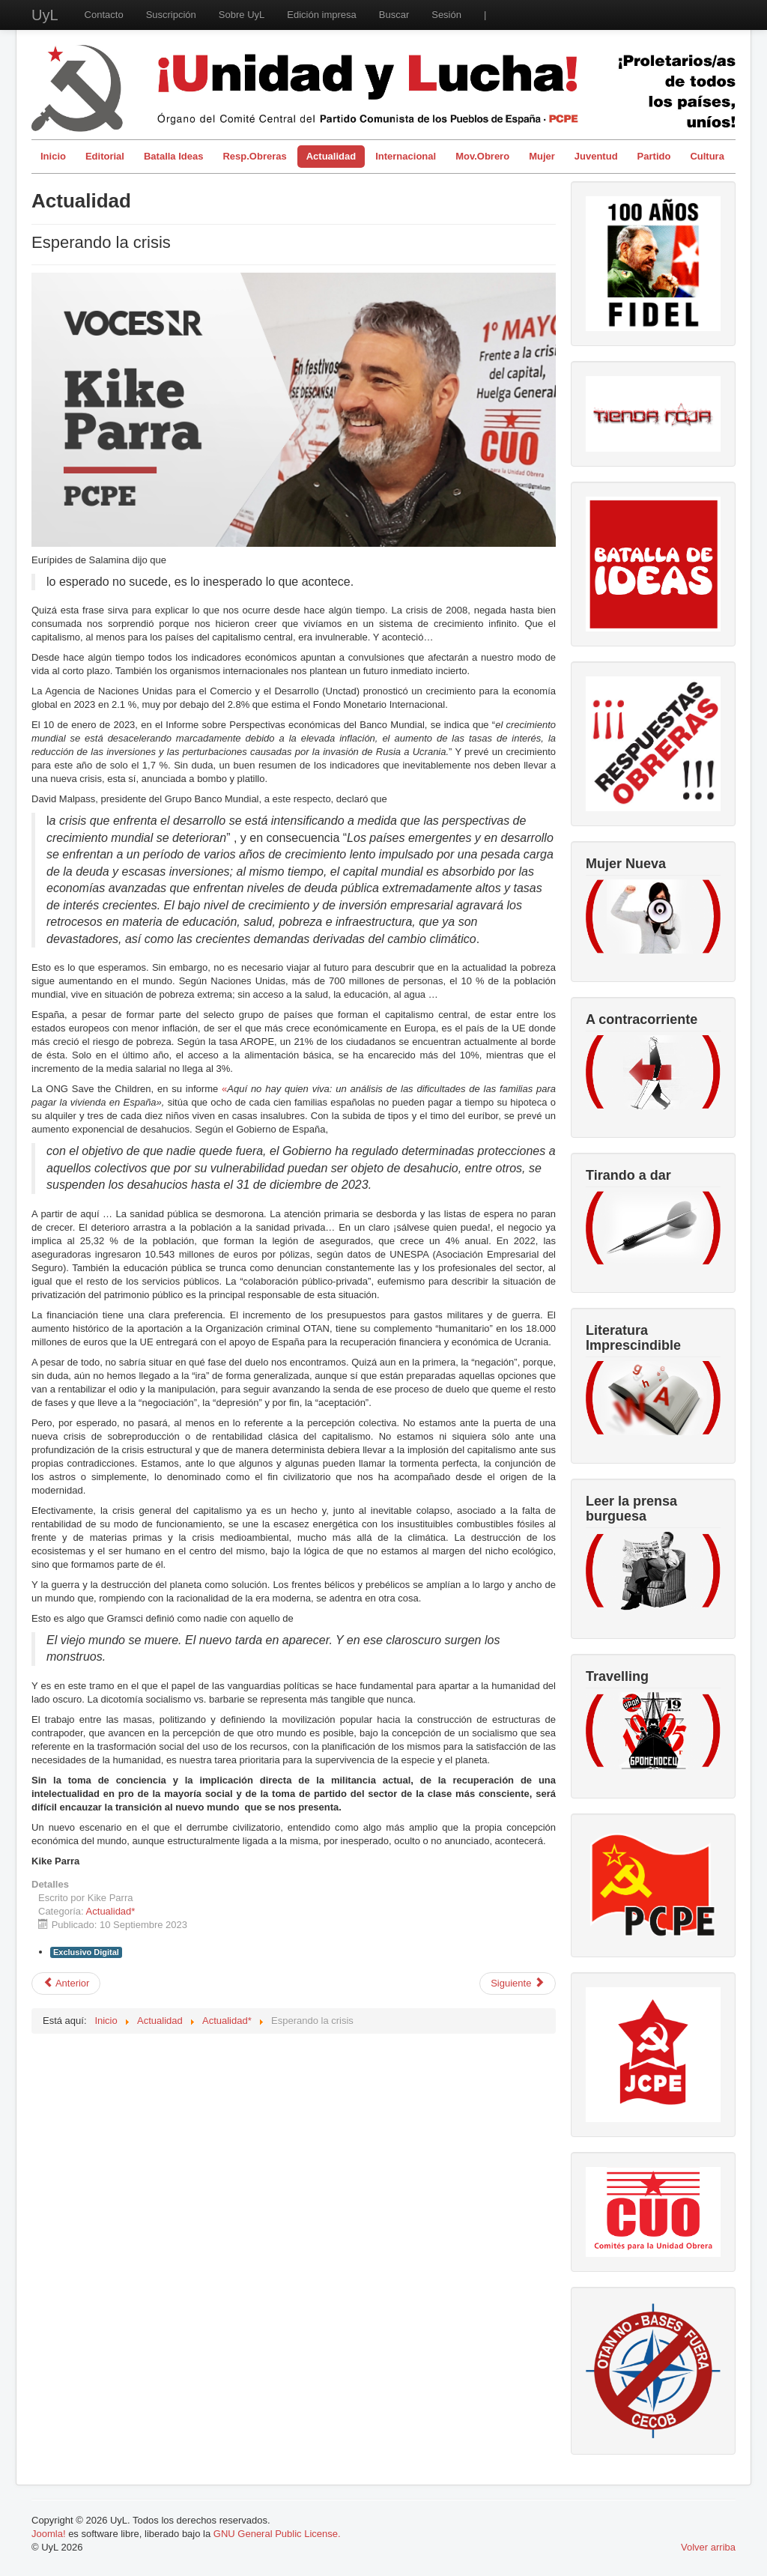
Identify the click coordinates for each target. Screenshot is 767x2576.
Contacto (104, 14)
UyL (44, 15)
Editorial (104, 156)
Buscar (394, 14)
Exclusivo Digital (86, 1952)
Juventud (596, 156)
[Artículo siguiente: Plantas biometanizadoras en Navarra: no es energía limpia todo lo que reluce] (517, 1983)
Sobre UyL (241, 14)
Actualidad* (111, 1911)
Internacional (405, 156)
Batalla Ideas (174, 156)
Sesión (446, 14)
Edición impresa (322, 14)
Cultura (707, 156)
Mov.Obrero (482, 156)
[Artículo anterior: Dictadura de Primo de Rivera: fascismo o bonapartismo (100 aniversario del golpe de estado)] (65, 1983)
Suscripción (171, 14)
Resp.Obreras (254, 156)
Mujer (542, 156)
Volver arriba (708, 2547)
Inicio (53, 156)
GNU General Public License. (277, 2533)
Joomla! (48, 2533)
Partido (654, 156)
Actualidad (331, 156)
